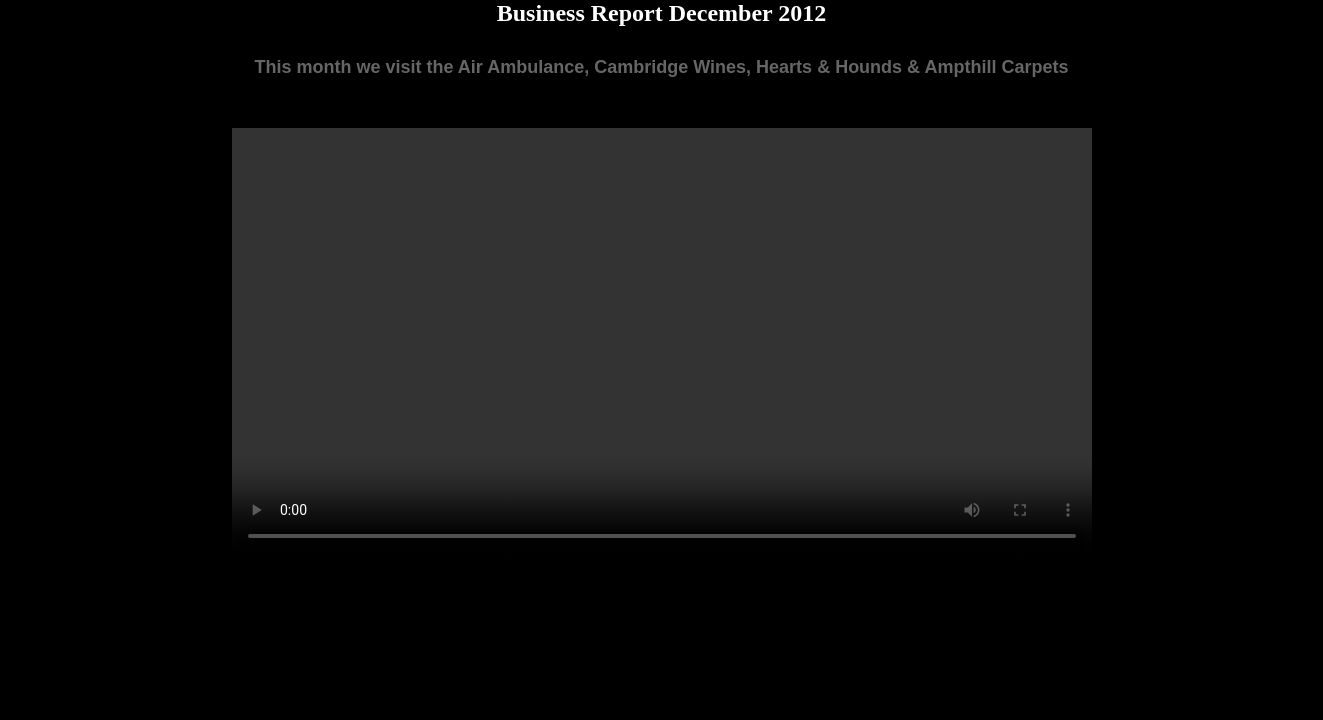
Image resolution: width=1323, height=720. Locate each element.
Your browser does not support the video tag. (662, 343)
